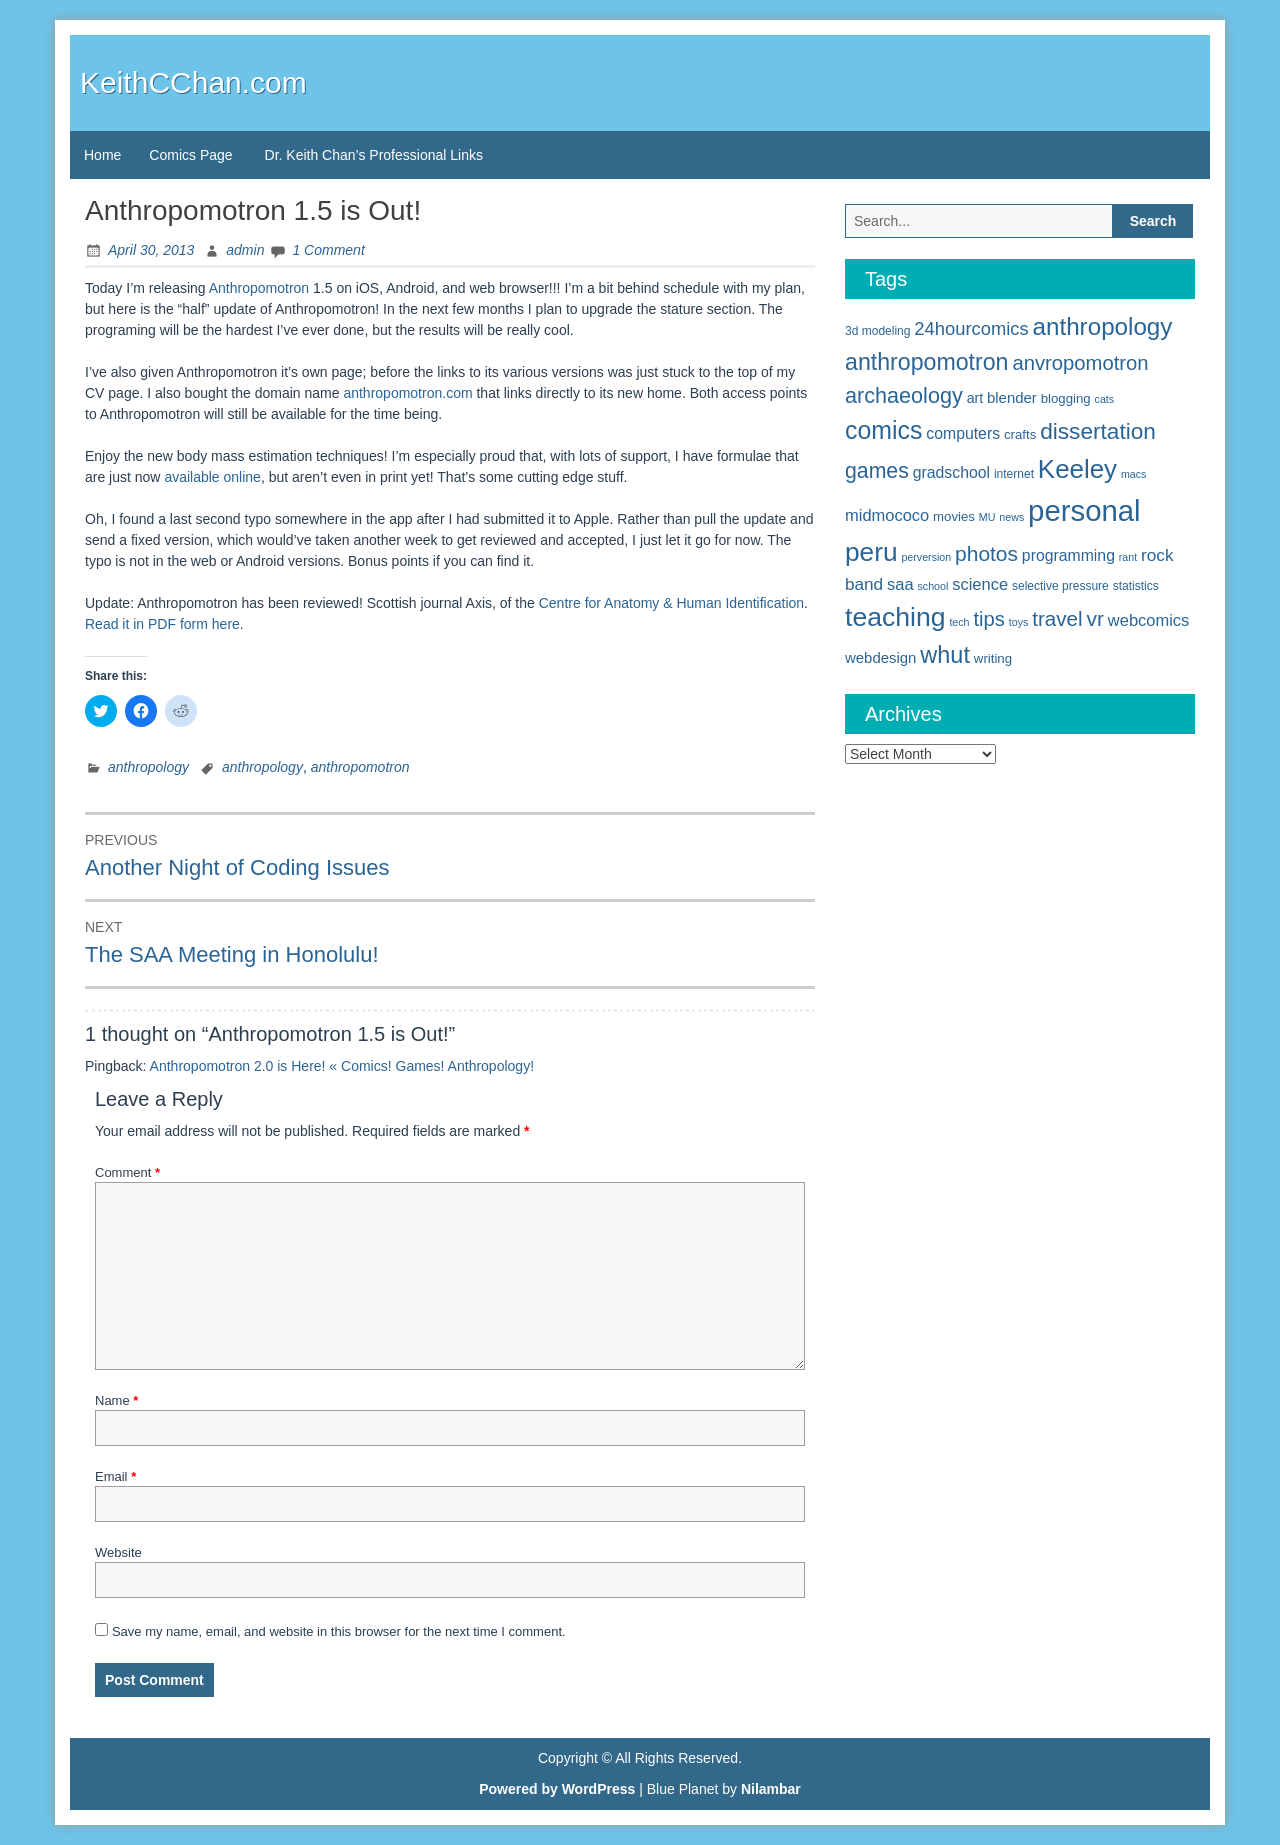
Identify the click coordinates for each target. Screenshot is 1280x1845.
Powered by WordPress (557, 1789)
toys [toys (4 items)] (1019, 622)
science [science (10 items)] (980, 584)
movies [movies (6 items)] (954, 516)
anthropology (148, 767)
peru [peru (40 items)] (871, 552)
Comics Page (190, 155)
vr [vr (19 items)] (1095, 618)
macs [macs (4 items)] (1133, 474)
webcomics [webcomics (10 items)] (1148, 620)
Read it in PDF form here (162, 624)
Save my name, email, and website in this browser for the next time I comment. (339, 1631)
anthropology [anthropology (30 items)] (1103, 326)
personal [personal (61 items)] (1084, 510)
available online (212, 477)
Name (116, 1400)
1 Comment (328, 250)
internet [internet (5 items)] (1014, 474)
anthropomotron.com (407, 393)
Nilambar (771, 1789)
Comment (127, 1172)
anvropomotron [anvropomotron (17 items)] (1080, 363)
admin (245, 250)
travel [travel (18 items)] (1057, 618)
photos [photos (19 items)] (986, 553)
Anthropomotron (261, 288)
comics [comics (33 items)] (883, 430)
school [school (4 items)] (933, 586)
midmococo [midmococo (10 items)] (887, 515)
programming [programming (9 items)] (1068, 555)
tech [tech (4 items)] (959, 622)
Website (118, 1552)
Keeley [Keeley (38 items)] (1077, 469)
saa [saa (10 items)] (900, 584)
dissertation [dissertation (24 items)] (1098, 431)
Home (102, 155)
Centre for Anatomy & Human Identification (671, 603)
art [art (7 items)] (975, 398)
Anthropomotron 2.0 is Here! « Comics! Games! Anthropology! (342, 1066)
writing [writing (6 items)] (993, 658)
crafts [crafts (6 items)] (1020, 434)
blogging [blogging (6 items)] (1066, 398)
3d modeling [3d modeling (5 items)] (877, 331)
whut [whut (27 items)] (945, 655)
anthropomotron (360, 767)
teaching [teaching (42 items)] (895, 617)
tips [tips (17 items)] (989, 619)
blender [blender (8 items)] (1012, 397)
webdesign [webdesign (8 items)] (880, 657)
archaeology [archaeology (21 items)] (904, 395)
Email (115, 1476)
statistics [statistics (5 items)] (1136, 586)
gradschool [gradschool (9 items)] (951, 472)
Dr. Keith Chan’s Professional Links (374, 155)
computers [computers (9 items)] (963, 433)
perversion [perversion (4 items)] (926, 557)
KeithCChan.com (193, 82)
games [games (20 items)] (877, 471)
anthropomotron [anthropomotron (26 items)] (927, 362)
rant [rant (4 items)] (1128, 557)
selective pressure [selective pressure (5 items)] (1060, 586)
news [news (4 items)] (1011, 517)
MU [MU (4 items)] (987, 517)
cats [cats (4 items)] (1105, 399)
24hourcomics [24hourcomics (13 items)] (971, 328)
